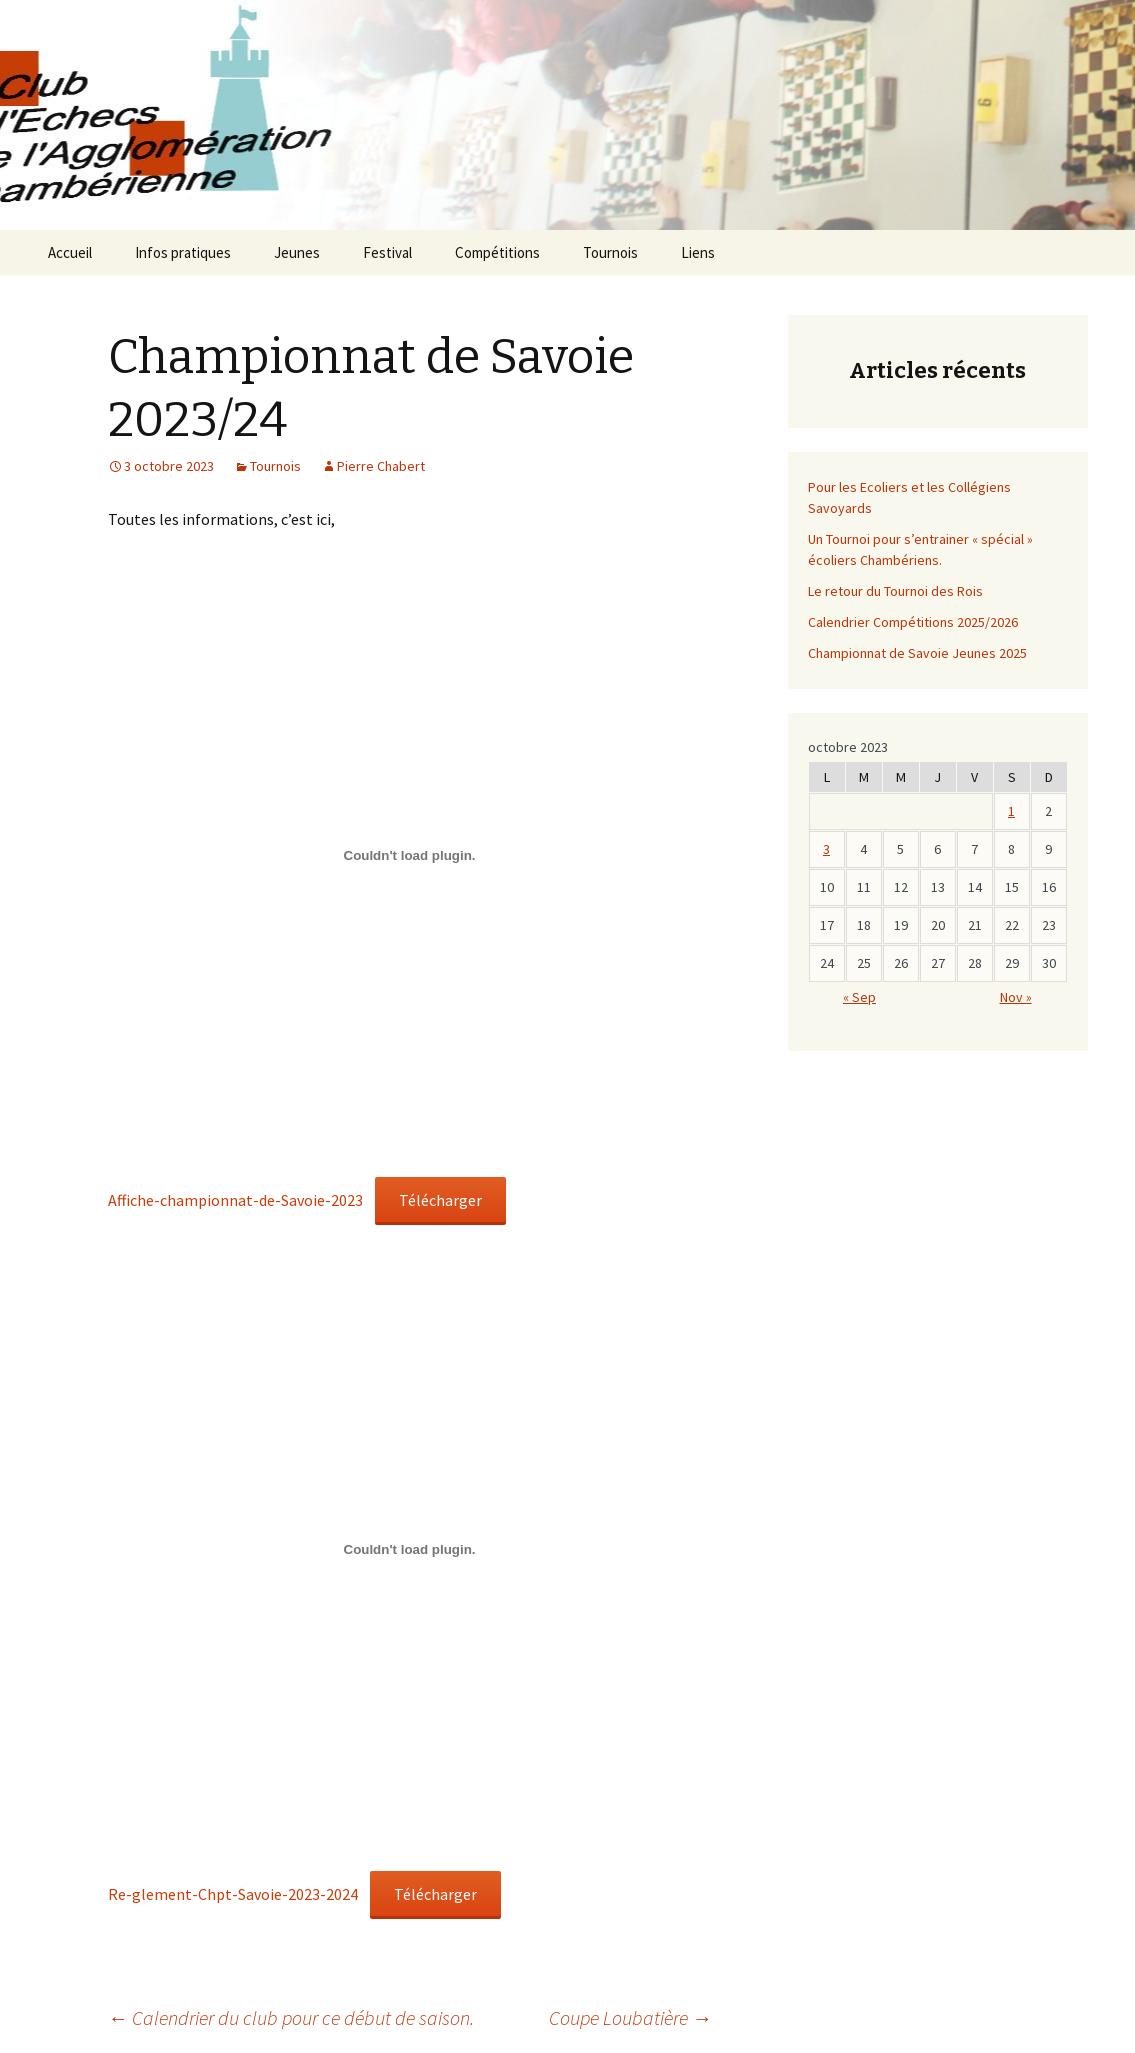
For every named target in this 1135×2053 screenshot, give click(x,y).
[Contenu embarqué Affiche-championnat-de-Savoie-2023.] (410, 855)
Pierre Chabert (381, 466)
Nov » (1016, 997)
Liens (698, 252)
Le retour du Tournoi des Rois (895, 591)
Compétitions (497, 252)
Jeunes (297, 252)
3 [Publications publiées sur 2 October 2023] (826, 849)
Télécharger (440, 1200)
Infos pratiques (183, 252)
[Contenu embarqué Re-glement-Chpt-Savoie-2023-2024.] (410, 1549)
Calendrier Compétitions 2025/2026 (913, 622)
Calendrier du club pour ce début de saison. (291, 2017)
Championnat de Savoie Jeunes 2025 (917, 653)
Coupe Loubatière (630, 2017)
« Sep (859, 997)
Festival (387, 252)
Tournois (610, 252)
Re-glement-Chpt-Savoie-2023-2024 (233, 1894)
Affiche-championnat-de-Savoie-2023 (235, 1200)
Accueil (70, 252)
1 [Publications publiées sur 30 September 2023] (1011, 811)
